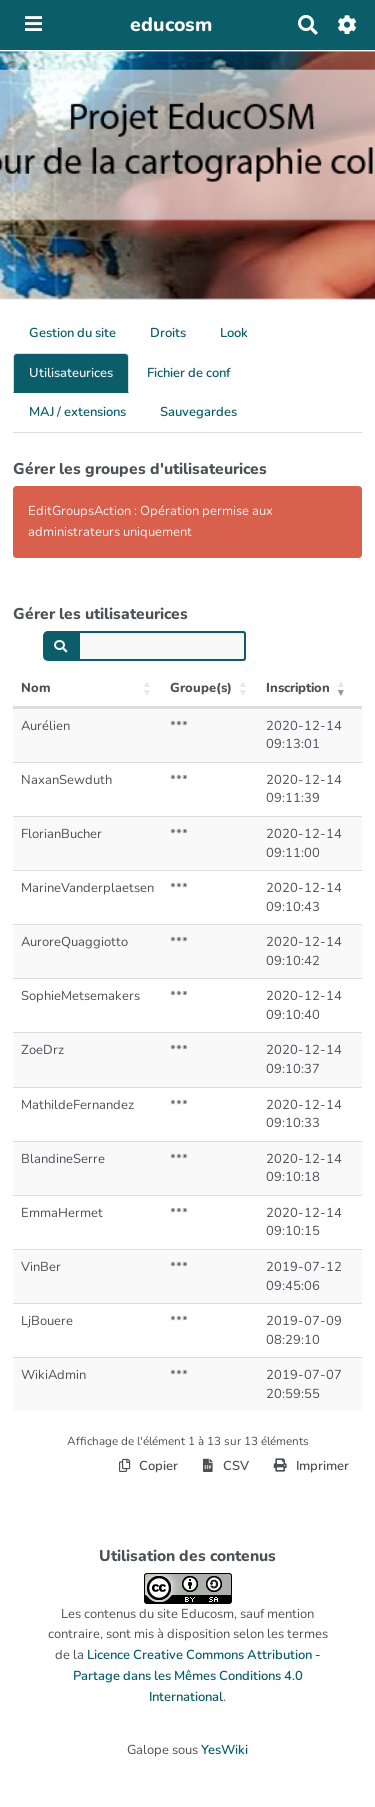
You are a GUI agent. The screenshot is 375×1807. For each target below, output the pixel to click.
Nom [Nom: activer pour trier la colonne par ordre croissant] (36, 688)
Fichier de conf (189, 373)
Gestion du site (72, 333)
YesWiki (224, 1750)
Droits (168, 333)
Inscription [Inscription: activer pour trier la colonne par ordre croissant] (298, 688)
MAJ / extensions (77, 412)
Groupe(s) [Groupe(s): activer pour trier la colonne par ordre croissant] (201, 688)
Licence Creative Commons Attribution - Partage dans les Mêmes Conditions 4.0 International (197, 1676)
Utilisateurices (71, 373)
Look (234, 333)
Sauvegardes (198, 412)
